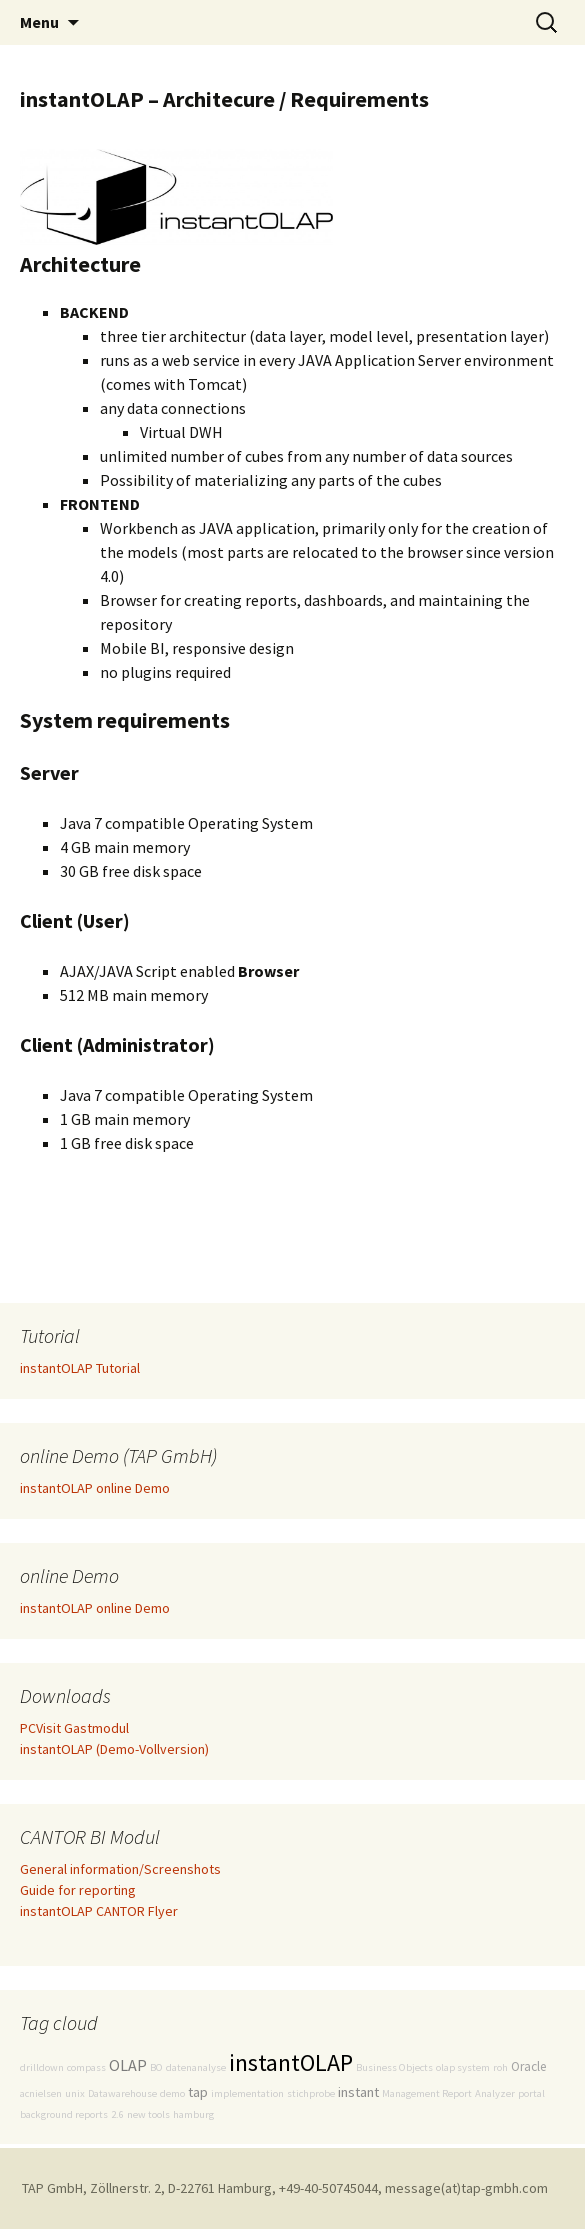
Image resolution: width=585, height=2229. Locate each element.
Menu (39, 22)
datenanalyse (196, 2067)
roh (500, 2067)
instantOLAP (291, 2062)
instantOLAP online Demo (95, 1488)
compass (86, 2067)
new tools (148, 2114)
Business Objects (394, 2067)
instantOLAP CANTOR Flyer (99, 1911)
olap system (463, 2067)
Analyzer (495, 2093)
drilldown (42, 2067)
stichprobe (311, 2093)
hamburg (193, 2114)
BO (156, 2067)
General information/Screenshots (120, 1869)
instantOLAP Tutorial (80, 1368)
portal (531, 2093)
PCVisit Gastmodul (74, 1728)
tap (198, 2092)
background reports (64, 2114)
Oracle (528, 2066)
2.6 (117, 2114)
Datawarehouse (122, 2093)
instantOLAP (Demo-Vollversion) (114, 1749)
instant (358, 2092)
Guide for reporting (78, 1890)
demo (172, 2093)
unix (75, 2093)
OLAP (128, 2065)
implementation (247, 2093)
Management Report (427, 2093)
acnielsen (41, 2093)
